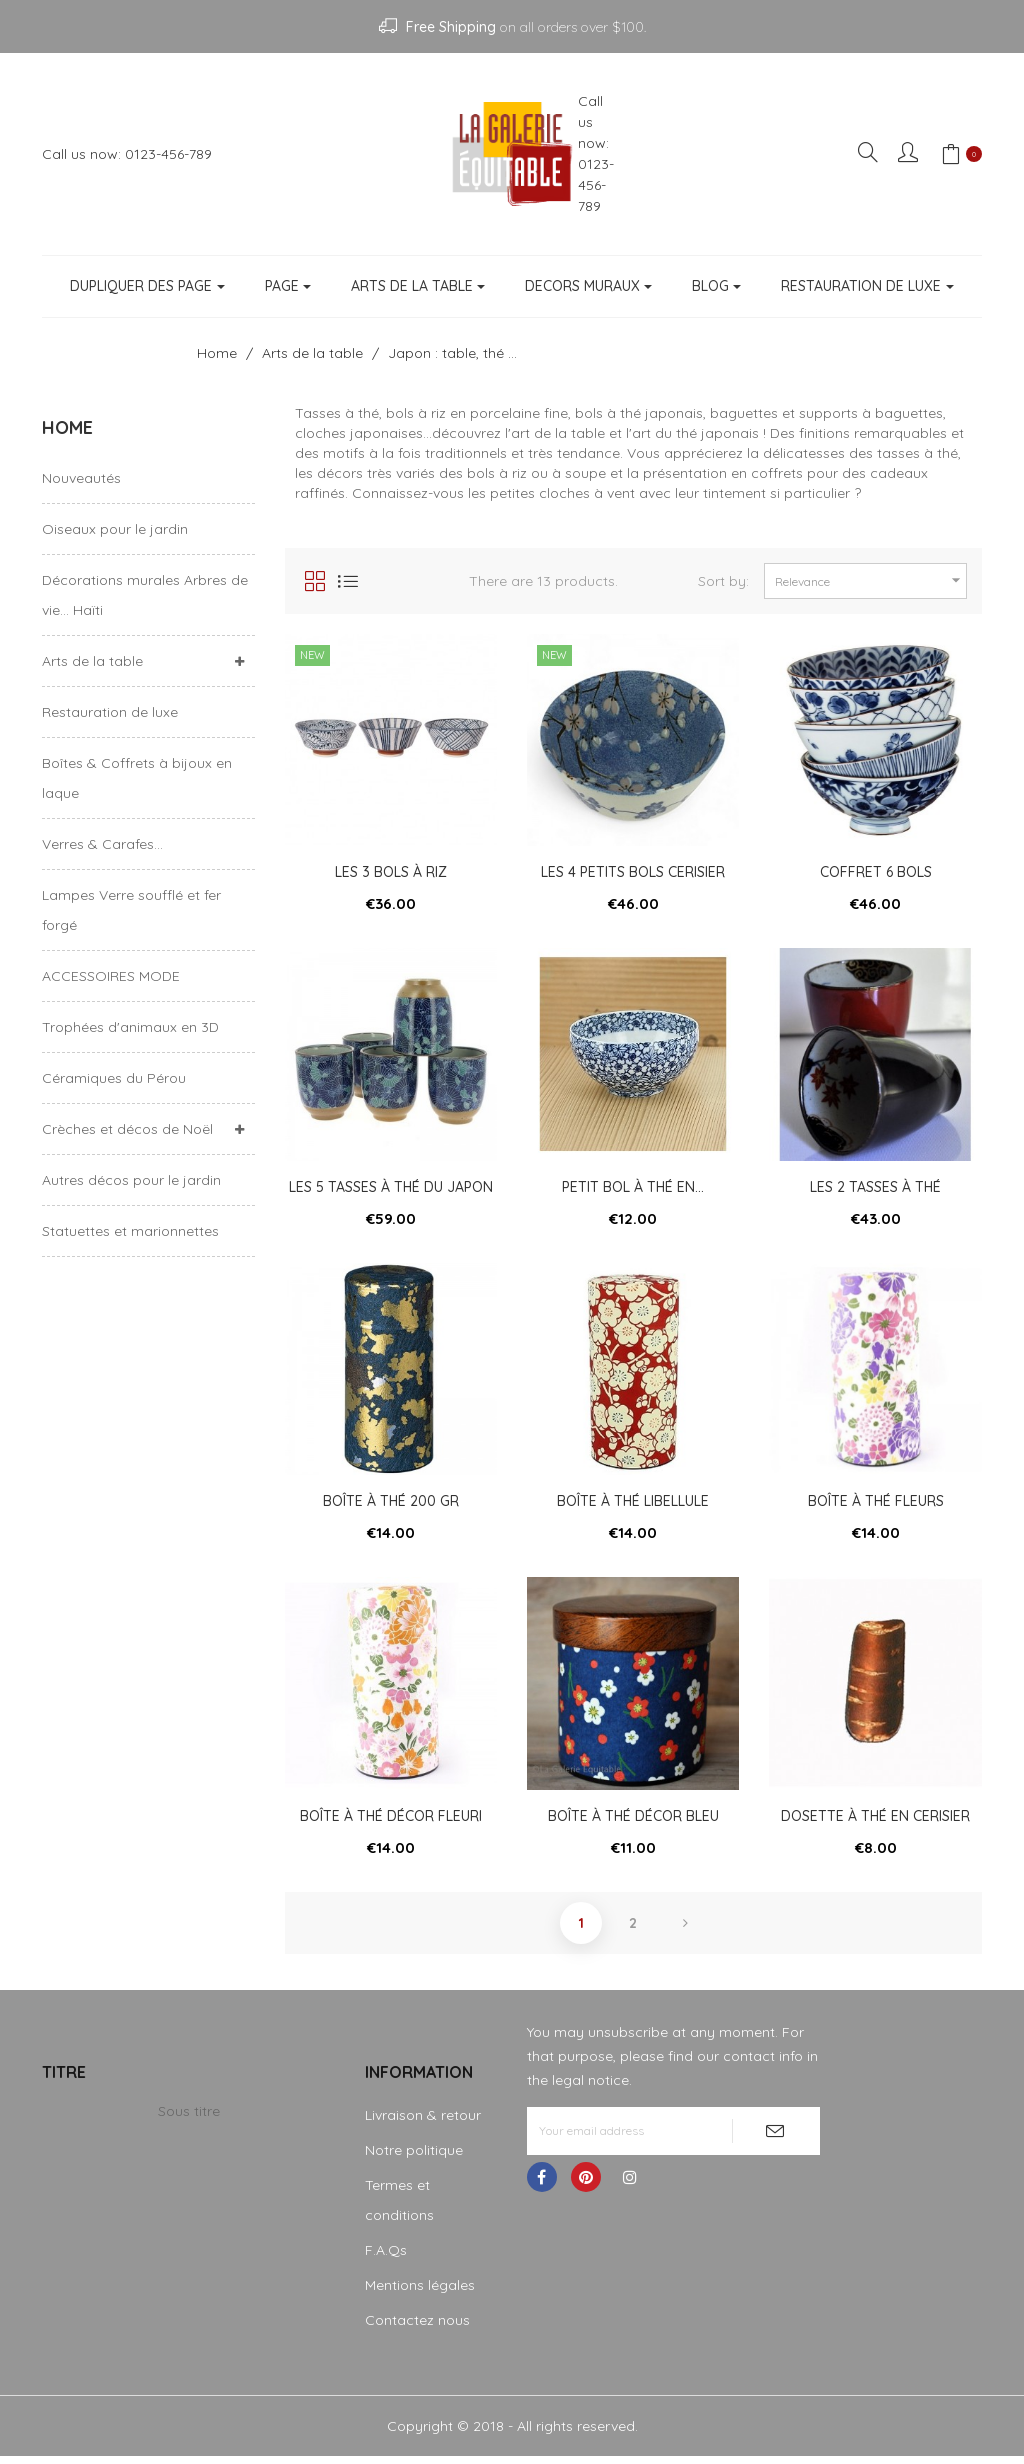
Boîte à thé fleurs (876, 1505)
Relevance (870, 580)
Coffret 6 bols (876, 872)
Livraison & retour (423, 2123)
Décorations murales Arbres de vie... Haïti (145, 595)
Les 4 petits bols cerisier (633, 872)
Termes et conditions (399, 2208)
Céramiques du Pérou (114, 1078)
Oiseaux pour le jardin (115, 529)
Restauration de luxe (110, 712)
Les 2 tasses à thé (875, 1189)
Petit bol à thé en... (633, 1189)
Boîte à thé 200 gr (391, 1505)
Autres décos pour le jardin (131, 1180)
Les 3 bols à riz (391, 872)
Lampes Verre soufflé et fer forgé (131, 910)
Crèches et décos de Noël (127, 1129)
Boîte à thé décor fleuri (391, 1822)
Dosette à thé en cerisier (875, 1822)
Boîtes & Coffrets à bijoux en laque (137, 778)
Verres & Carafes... (102, 844)
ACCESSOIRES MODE (111, 976)
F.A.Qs (386, 2258)
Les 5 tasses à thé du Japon (391, 1189)
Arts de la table (92, 661)
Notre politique (414, 2158)
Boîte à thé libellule (633, 1505)
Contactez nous (417, 2328)
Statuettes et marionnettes (130, 1231)
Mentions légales (420, 2293)
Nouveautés (81, 478)
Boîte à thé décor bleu (633, 1822)
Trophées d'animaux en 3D (130, 1027)
